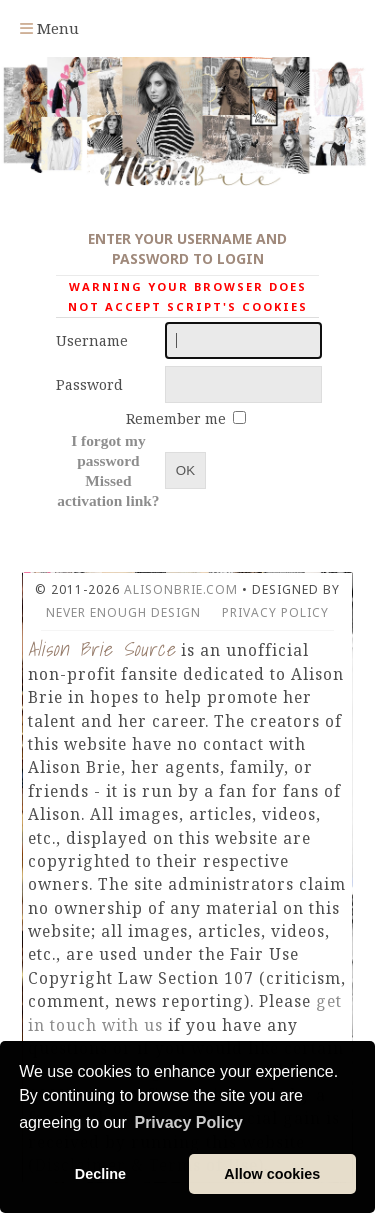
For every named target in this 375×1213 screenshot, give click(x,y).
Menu (49, 28)
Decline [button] (100, 1174)
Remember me (178, 418)
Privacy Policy (275, 612)
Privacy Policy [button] (188, 1122)
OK (185, 470)
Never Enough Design (123, 612)
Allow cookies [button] (272, 1174)
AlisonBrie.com (181, 589)
